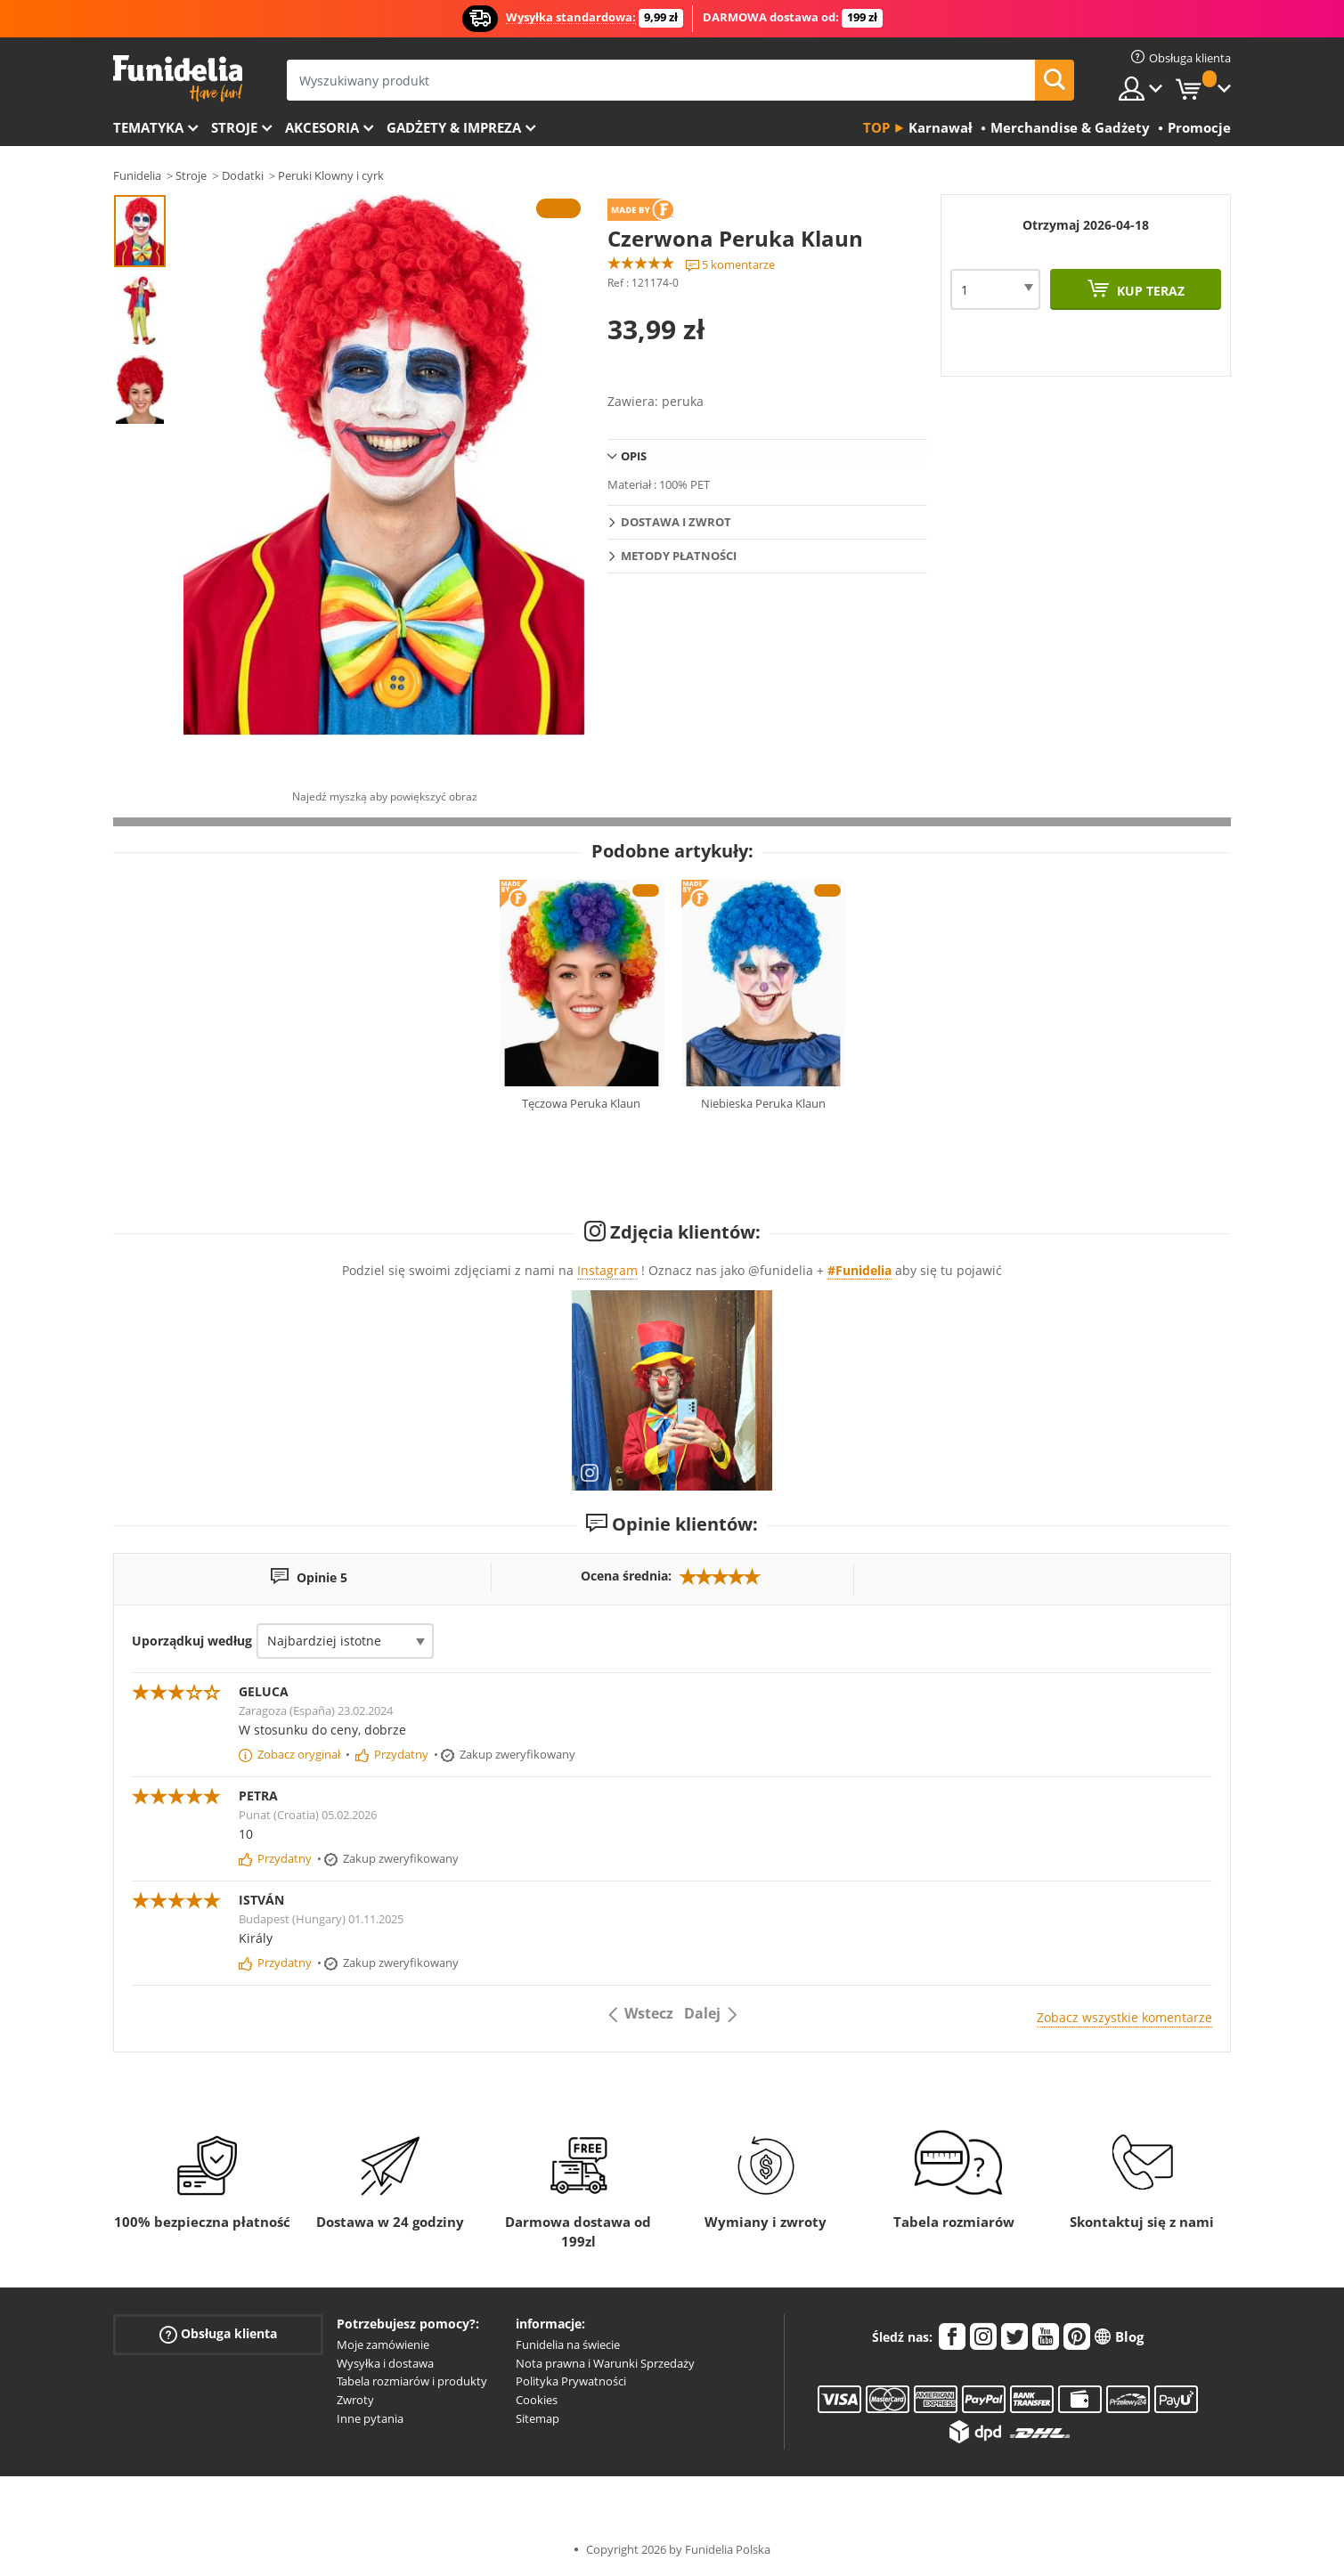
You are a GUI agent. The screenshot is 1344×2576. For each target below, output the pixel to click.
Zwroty (355, 2400)
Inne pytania (370, 2418)
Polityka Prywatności (571, 2381)
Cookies (537, 2400)
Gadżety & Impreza (454, 127)
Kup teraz (1149, 290)
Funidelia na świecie (568, 2344)
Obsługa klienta (218, 2334)
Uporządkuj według (192, 1640)
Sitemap (537, 2418)
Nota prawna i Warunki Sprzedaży (605, 2363)
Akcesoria (322, 127)
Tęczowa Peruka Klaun (581, 1103)
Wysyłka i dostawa (385, 2363)
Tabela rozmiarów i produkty (412, 2381)
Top (876, 127)
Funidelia (137, 175)
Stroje (234, 127)
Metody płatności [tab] (679, 556)
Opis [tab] (634, 456)
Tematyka (148, 127)
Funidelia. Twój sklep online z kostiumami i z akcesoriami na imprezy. (177, 78)
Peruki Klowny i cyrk (331, 175)
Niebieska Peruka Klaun (763, 1103)
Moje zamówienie (383, 2344)
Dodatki (243, 175)
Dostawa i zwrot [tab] (676, 522)
